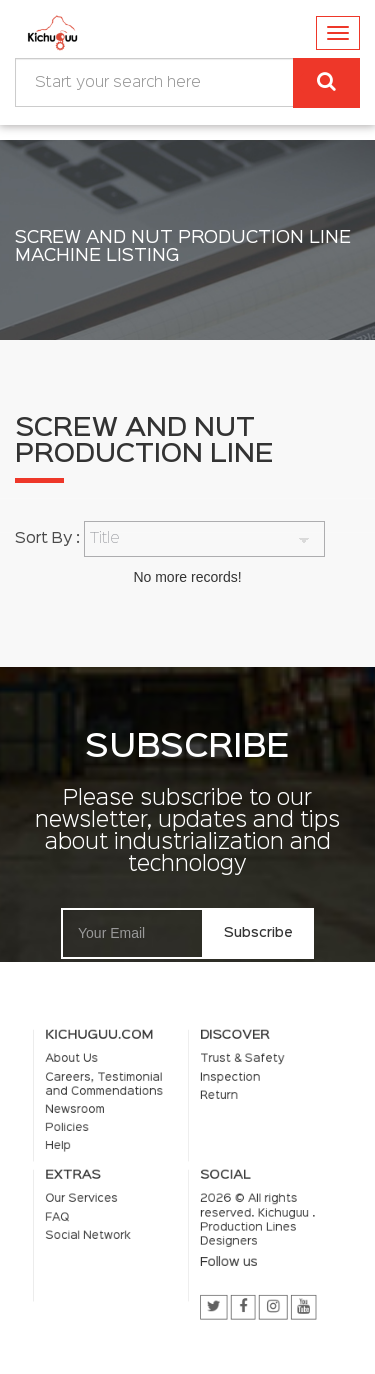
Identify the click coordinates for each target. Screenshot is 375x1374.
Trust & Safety (233, 1077)
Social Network (105, 1223)
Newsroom (94, 1119)
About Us (92, 1077)
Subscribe (258, 933)
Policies (88, 1134)
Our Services (100, 1193)
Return (213, 1107)
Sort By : (47, 539)
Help (80, 1149)
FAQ (80, 1208)
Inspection (223, 1092)
